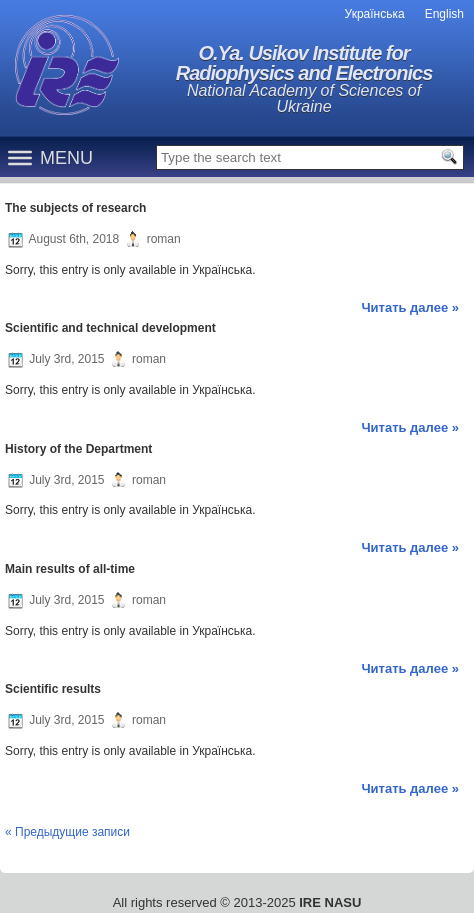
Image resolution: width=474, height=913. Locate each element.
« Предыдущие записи (67, 832)
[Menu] (20, 157)
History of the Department (78, 449)
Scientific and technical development (110, 328)
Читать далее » (410, 307)
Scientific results (53, 689)
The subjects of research (75, 208)
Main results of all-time (70, 569)
